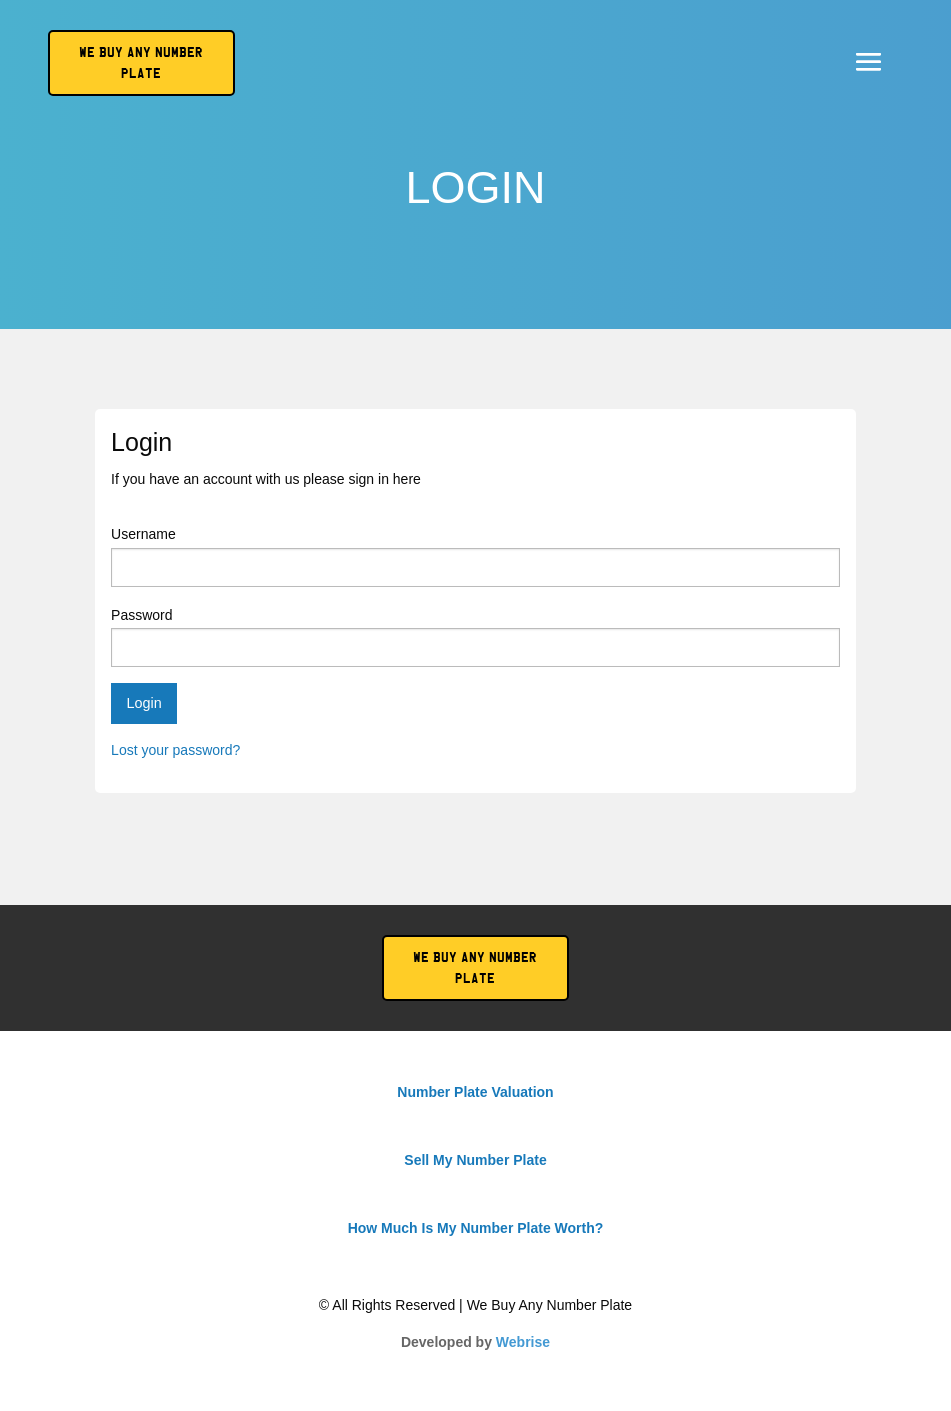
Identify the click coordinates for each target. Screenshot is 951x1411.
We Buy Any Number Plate (475, 968)
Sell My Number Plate (475, 1160)
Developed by (475, 1342)
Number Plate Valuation (475, 1092)
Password (475, 637)
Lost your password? (175, 750)
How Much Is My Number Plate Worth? (476, 1228)
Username (475, 556)
